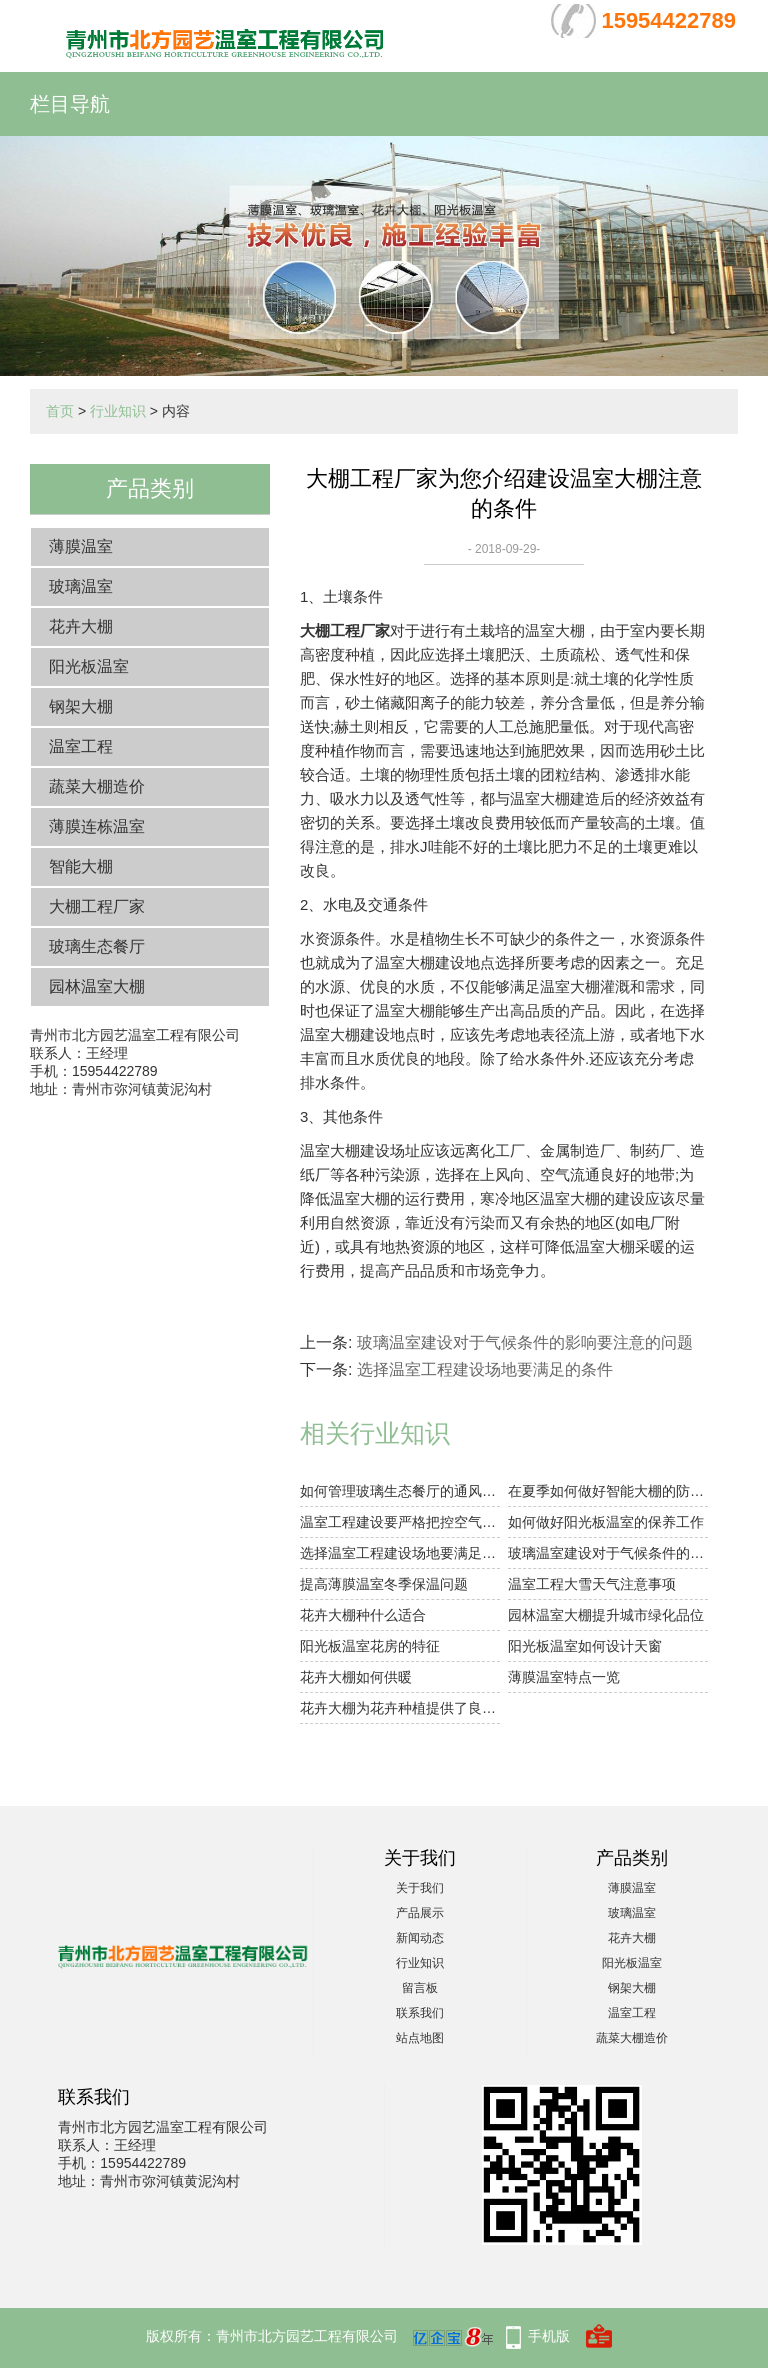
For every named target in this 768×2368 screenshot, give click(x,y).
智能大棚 (81, 866)
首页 (60, 411)
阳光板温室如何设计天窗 (585, 1646)
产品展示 (420, 1913)
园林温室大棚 (97, 986)
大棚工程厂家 (97, 906)
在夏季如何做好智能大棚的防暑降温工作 (608, 1491)
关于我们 (420, 1888)
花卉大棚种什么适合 (363, 1615)
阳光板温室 (89, 666)
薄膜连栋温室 (97, 826)
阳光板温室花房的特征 (370, 1646)
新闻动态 (420, 1938)
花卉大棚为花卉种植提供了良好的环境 (400, 1708)
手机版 (549, 2336)
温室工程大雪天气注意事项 (592, 1584)
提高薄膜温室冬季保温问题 (384, 1584)
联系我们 (420, 2013)
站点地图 (420, 2038)
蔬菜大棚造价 (97, 786)
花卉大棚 (81, 626)
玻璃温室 (81, 586)
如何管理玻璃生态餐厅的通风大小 (400, 1491)
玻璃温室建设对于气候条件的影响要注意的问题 (525, 1342)
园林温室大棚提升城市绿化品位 (606, 1615)
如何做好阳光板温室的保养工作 (606, 1522)
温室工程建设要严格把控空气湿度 (400, 1522)
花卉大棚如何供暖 (356, 1677)
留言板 (420, 1988)
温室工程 (81, 746)
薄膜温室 (81, 546)
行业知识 (118, 411)
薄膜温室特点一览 (564, 1677)
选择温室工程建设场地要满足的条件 (485, 1369)
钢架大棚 (81, 706)
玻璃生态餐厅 (97, 946)
